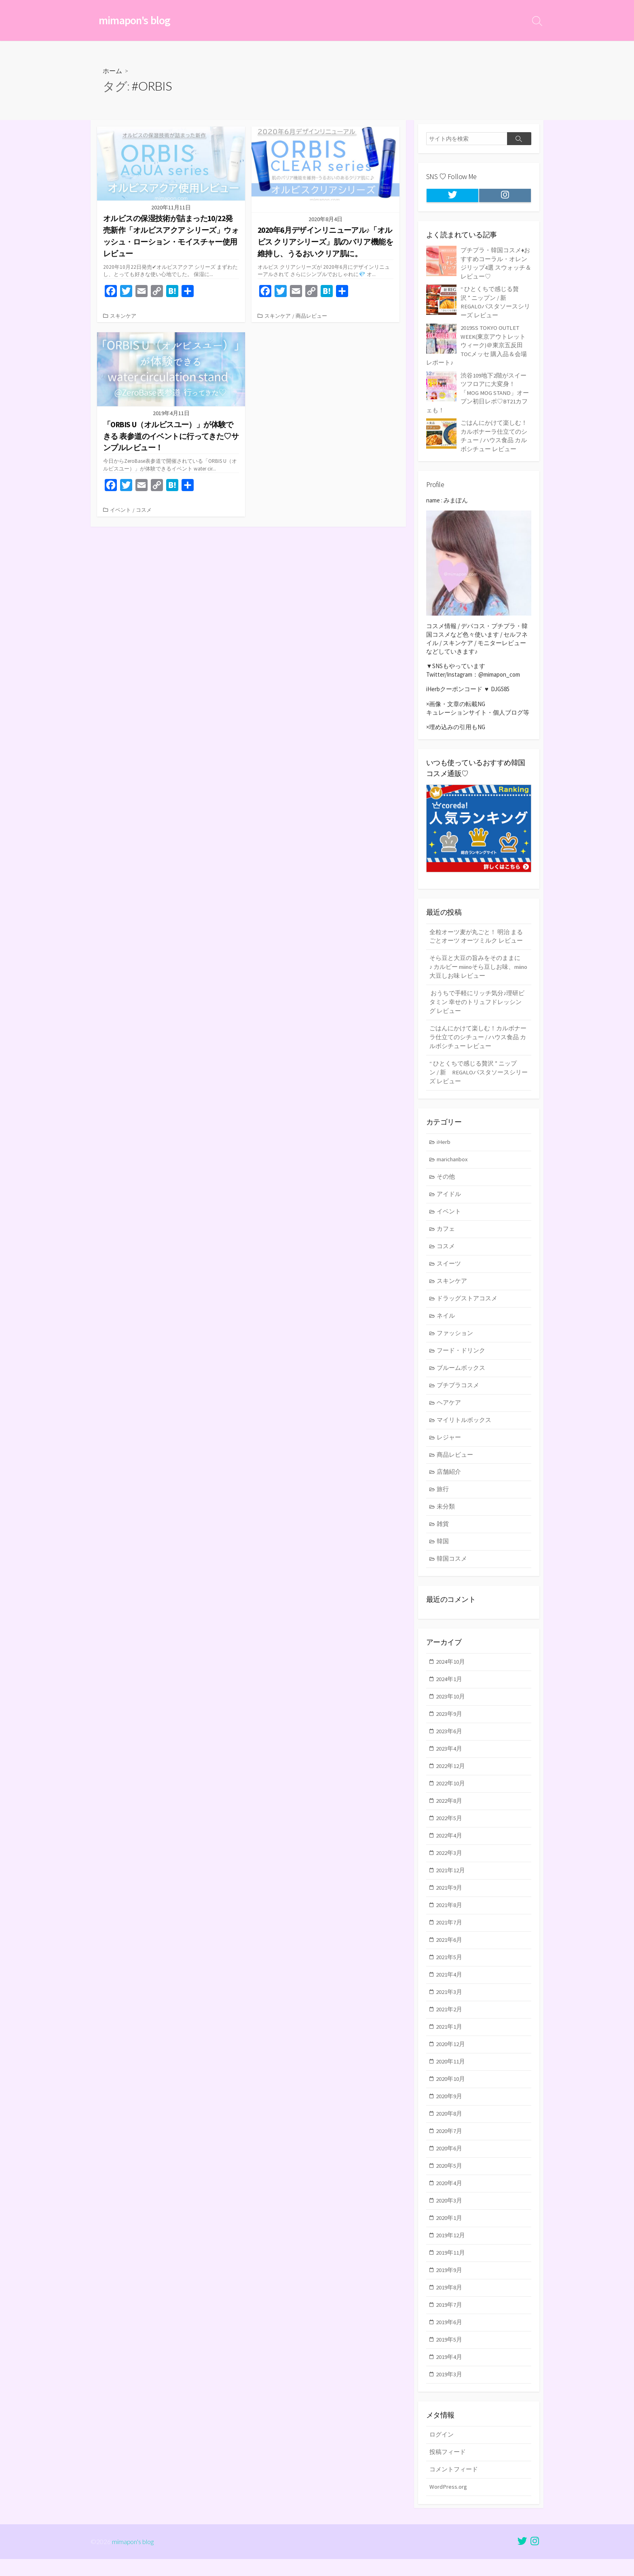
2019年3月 (449, 2390)
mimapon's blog (132, 2558)
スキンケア (123, 315)
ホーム (112, 71)
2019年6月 (449, 2337)
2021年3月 (449, 2002)
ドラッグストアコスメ (467, 1300)
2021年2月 (449, 2020)
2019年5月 (449, 2354)
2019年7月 (449, 2319)
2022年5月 (449, 1826)
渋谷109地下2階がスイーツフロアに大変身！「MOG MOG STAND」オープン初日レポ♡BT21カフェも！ (477, 390)
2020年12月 (450, 2055)
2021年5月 (449, 1967)
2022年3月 (449, 1861)
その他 (446, 1177)
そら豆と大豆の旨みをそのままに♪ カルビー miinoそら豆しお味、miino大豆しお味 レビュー (474, 964)
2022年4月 (449, 1844)
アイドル (449, 1194)
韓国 (443, 1547)
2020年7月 (449, 2143)
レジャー (449, 1441)
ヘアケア (449, 1406)
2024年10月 (450, 1668)
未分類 (446, 1511)
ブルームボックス (461, 1371)
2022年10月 (450, 1791)
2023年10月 (450, 1703)
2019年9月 (449, 2284)
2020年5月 (449, 2178)
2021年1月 (449, 2037)
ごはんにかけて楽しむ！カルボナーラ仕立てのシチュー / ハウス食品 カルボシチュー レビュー (477, 1036)
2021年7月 (449, 1932)
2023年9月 (449, 1720)
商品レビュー (311, 315)
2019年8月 (449, 2302)
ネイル (446, 1318)
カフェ (446, 1230)
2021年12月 (450, 1879)
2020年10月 (450, 2090)
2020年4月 (449, 2196)
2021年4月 (449, 1985)
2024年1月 (449, 1685)
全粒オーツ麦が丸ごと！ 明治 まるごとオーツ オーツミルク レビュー (476, 933)
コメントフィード (453, 2486)
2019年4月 (449, 2372)
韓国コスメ (452, 1564)
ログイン (441, 2450)
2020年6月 (449, 2161)
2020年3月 (449, 2213)
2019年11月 (450, 2266)
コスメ (144, 509)
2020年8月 (449, 2125)
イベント (120, 509)
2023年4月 (449, 1756)
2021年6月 (449, 1950)
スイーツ (449, 1265)
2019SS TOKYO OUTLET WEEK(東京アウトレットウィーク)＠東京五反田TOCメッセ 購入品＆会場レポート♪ (477, 344)
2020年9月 (449, 2108)
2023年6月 (449, 1738)
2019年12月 (450, 2249)
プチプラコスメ (458, 1388)
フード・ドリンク (461, 1353)
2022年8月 (449, 1808)
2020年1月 (449, 2231)
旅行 (443, 1494)
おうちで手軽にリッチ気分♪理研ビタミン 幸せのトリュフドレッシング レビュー (477, 1000)
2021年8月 (449, 1914)
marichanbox (453, 1159)
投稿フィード (447, 2468)
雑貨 (443, 1529)
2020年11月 (450, 2072)
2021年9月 (449, 1897)
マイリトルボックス (464, 1423)
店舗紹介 (449, 1476)
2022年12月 (450, 1773)
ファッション (455, 1336)
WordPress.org (448, 2503)
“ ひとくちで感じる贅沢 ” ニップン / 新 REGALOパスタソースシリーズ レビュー (478, 1072)
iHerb (444, 1142)
